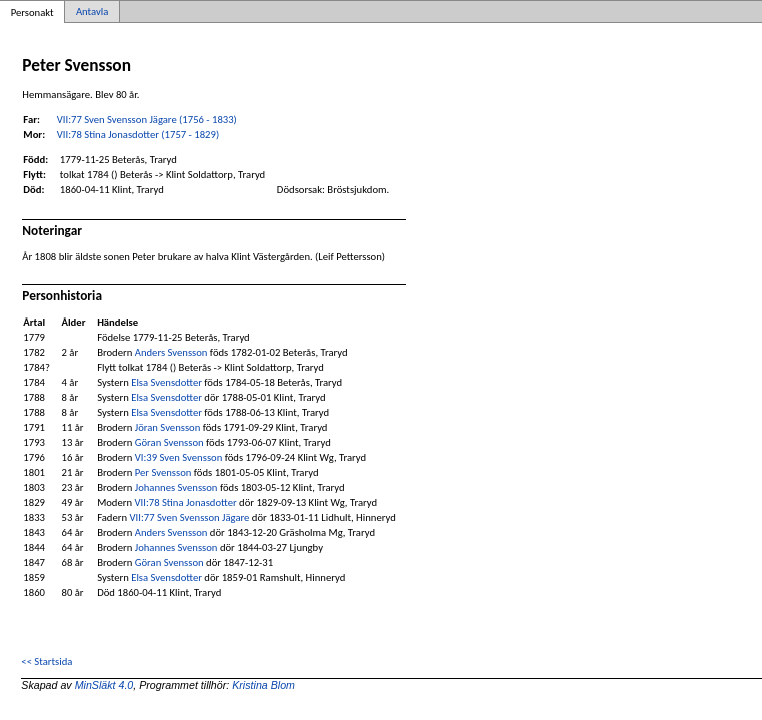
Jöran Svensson (168, 427)
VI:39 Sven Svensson (179, 457)
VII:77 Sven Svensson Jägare (189, 517)
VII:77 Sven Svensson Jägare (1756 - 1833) (147, 119)
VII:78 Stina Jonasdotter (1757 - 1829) (138, 134)
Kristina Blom (263, 685)
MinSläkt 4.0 (104, 685)
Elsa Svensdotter (166, 382)
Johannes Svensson (176, 487)
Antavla (92, 11)
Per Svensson (163, 472)
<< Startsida (46, 661)
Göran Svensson (169, 442)
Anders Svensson (171, 352)
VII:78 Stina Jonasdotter (186, 502)
